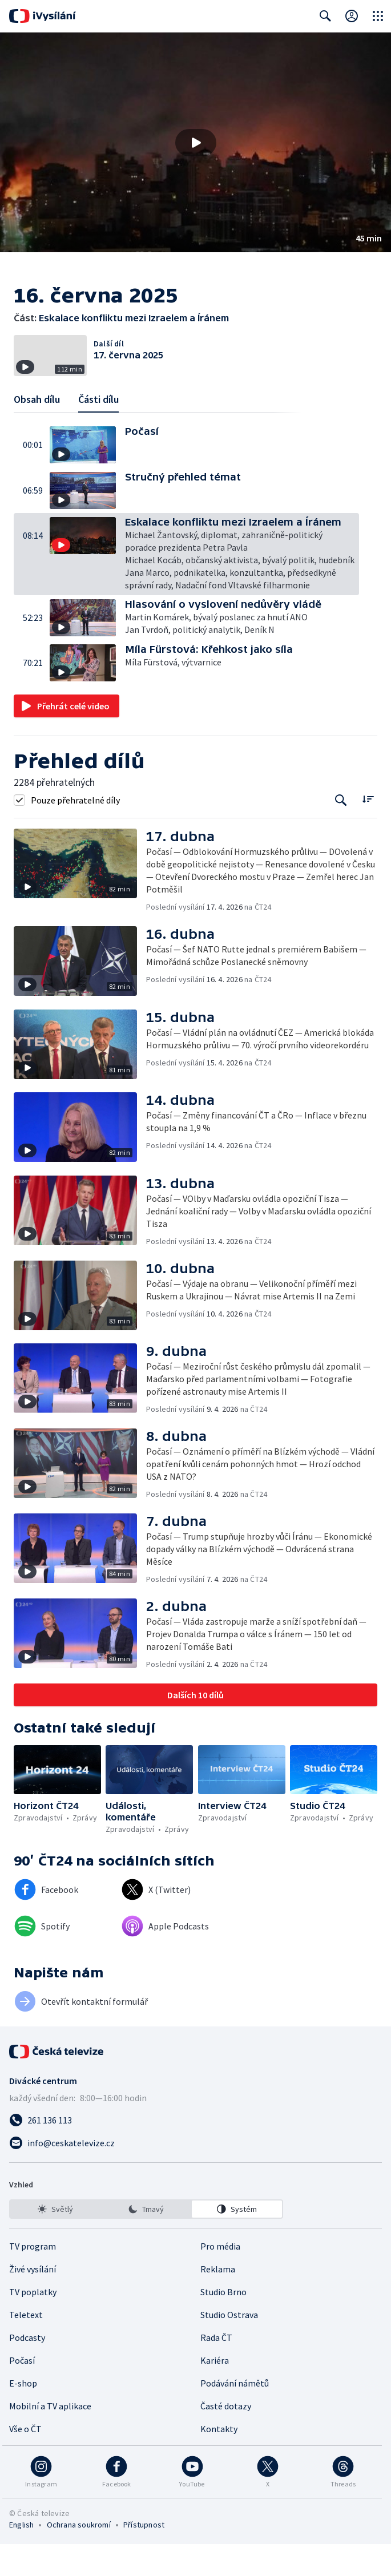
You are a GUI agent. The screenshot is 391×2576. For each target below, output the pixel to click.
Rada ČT (216, 2369)
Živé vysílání (32, 2301)
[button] (195, 142)
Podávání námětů (234, 2415)
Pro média (220, 2278)
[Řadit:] (367, 831)
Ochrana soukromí (79, 2556)
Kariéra (214, 2392)
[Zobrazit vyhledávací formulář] (325, 16)
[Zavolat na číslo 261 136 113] (195, 2152)
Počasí (22, 2392)
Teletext (26, 2346)
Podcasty (27, 2369)
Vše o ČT (25, 2460)
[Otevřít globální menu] (378, 16)
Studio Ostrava (229, 2346)
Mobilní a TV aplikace (50, 2438)
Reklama (217, 2301)
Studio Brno (223, 2323)
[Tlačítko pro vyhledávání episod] (341, 832)
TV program (32, 2278)
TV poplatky (33, 2323)
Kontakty (218, 2460)
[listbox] (146, 2241)
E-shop (23, 2415)
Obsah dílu (37, 431)
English (21, 2556)
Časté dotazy (225, 2438)
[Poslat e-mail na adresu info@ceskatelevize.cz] (195, 2175)
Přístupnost (143, 2556)
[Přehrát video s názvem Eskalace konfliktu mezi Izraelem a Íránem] (195, 142)
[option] (55, 2241)
